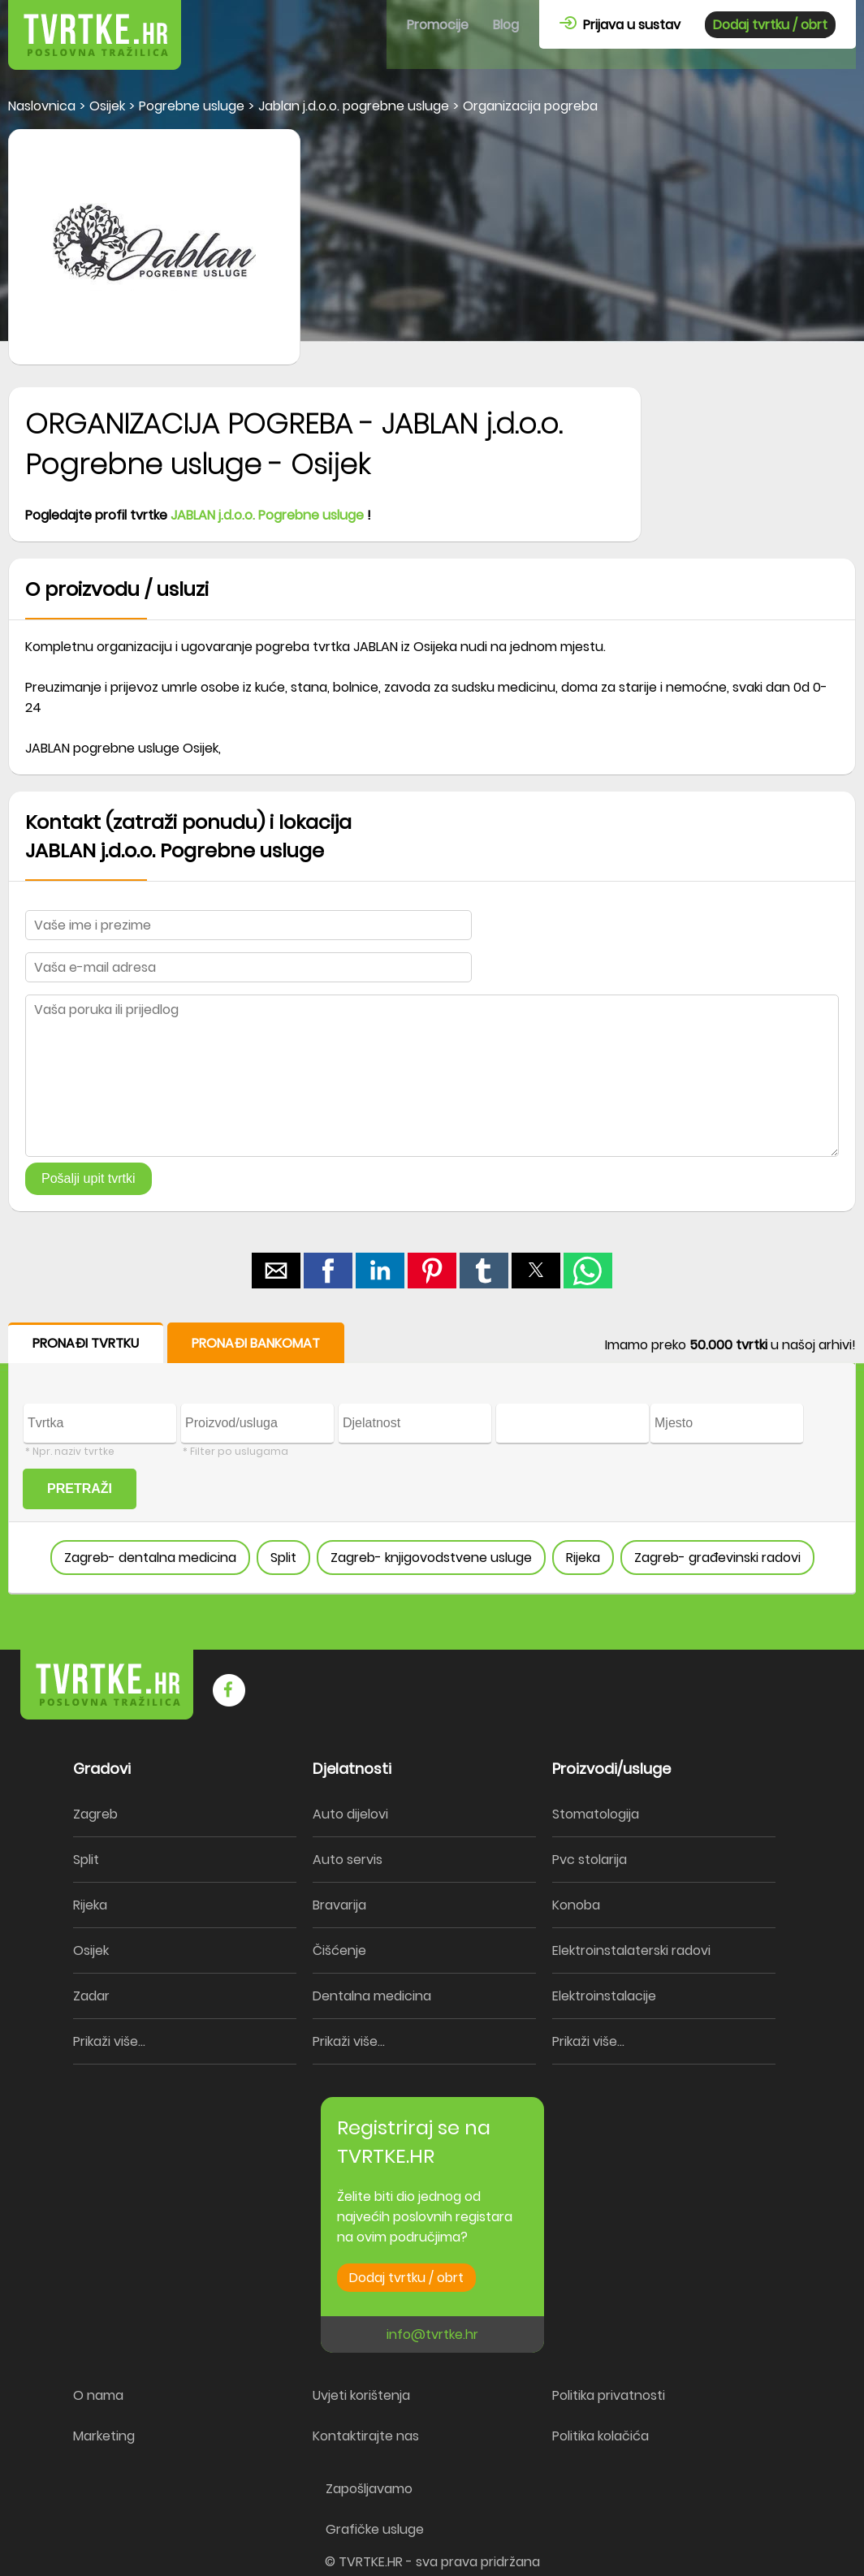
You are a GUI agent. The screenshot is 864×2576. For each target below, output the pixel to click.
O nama (98, 2395)
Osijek (91, 1950)
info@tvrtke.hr (432, 2334)
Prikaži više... (109, 2041)
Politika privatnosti (608, 2395)
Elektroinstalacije (604, 1996)
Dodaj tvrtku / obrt (770, 24)
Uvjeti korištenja (361, 2395)
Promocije (438, 24)
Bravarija (339, 1905)
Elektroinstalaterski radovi (631, 1950)
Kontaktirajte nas (366, 2436)
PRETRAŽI (79, 1488)
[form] (432, 1458)
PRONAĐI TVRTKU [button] (85, 1343)
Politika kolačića (600, 2436)
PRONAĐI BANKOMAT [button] (256, 1343)
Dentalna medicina (372, 1996)
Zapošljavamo (369, 2488)
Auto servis (347, 1859)
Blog (506, 24)
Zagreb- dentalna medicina (150, 1557)
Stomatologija (595, 1814)
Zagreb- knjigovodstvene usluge (431, 1557)
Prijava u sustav (619, 24)
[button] (276, 1270)
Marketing (104, 2436)
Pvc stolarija (589, 1859)
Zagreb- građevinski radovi (717, 1557)
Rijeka (583, 1557)
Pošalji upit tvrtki (88, 1178)
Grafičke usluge (375, 2529)
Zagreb (95, 1814)
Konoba (576, 1905)
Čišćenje (339, 1950)
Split (283, 1557)
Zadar (91, 1996)
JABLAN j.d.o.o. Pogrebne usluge (267, 515)
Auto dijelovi (350, 1814)
